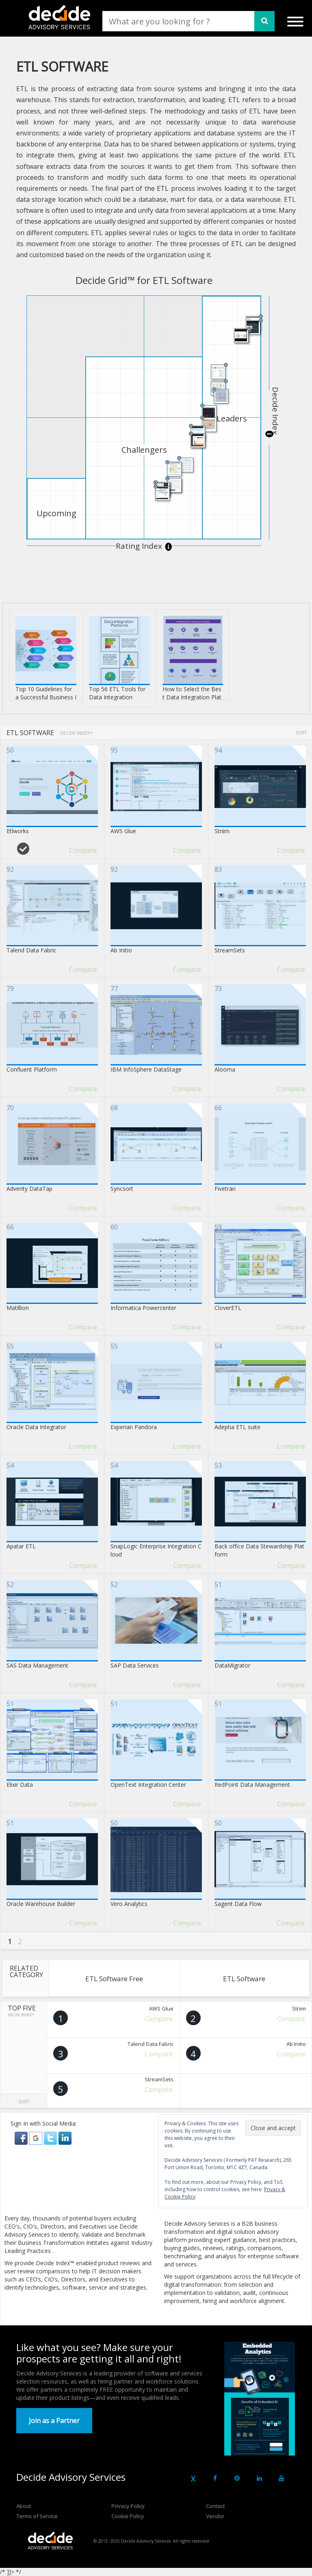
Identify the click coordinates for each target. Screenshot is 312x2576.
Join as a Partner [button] (54, 2420)
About (23, 2506)
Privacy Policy (128, 2506)
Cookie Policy (127, 2516)
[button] (22, 2138)
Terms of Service (37, 2516)
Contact (215, 2506)
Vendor (215, 2516)
